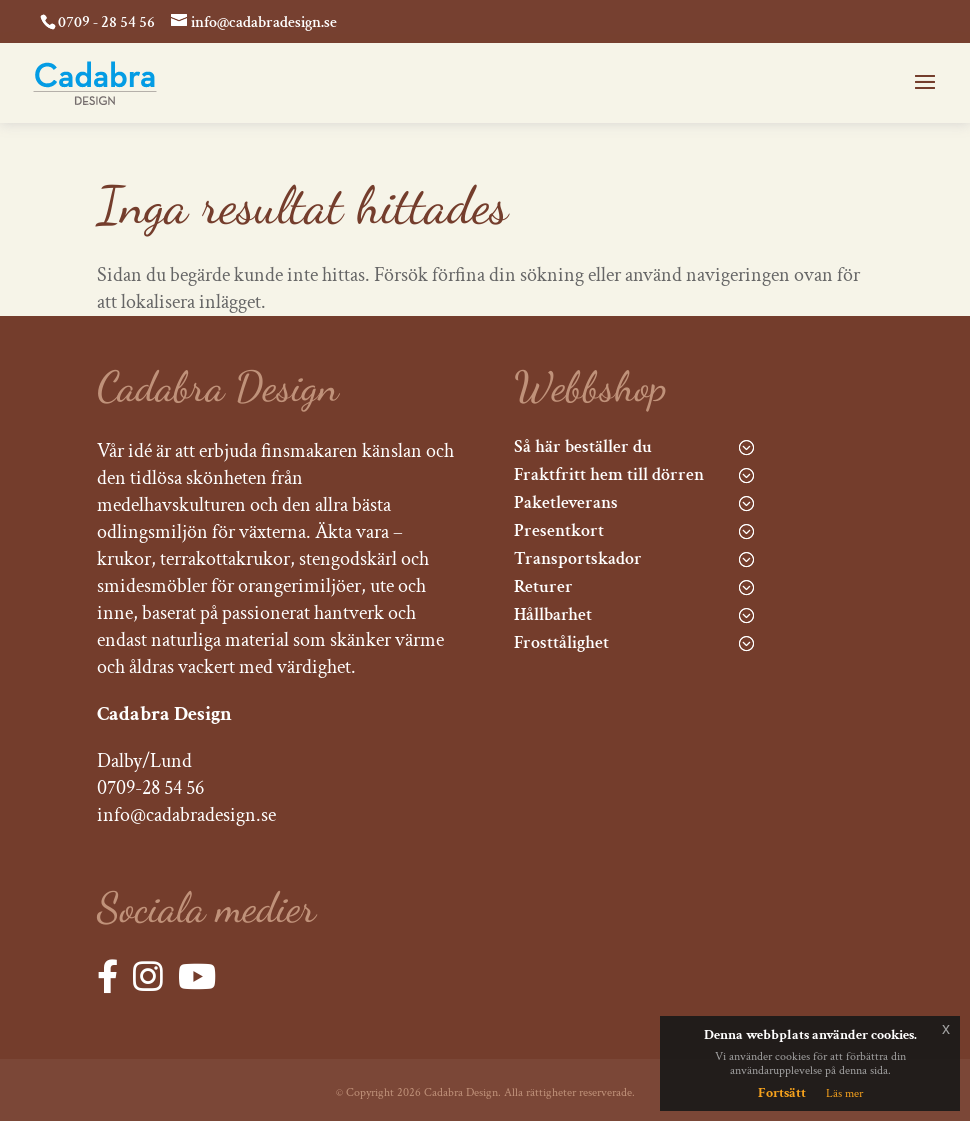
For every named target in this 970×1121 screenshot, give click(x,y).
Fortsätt (782, 1093)
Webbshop (590, 386)
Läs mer (844, 1093)
